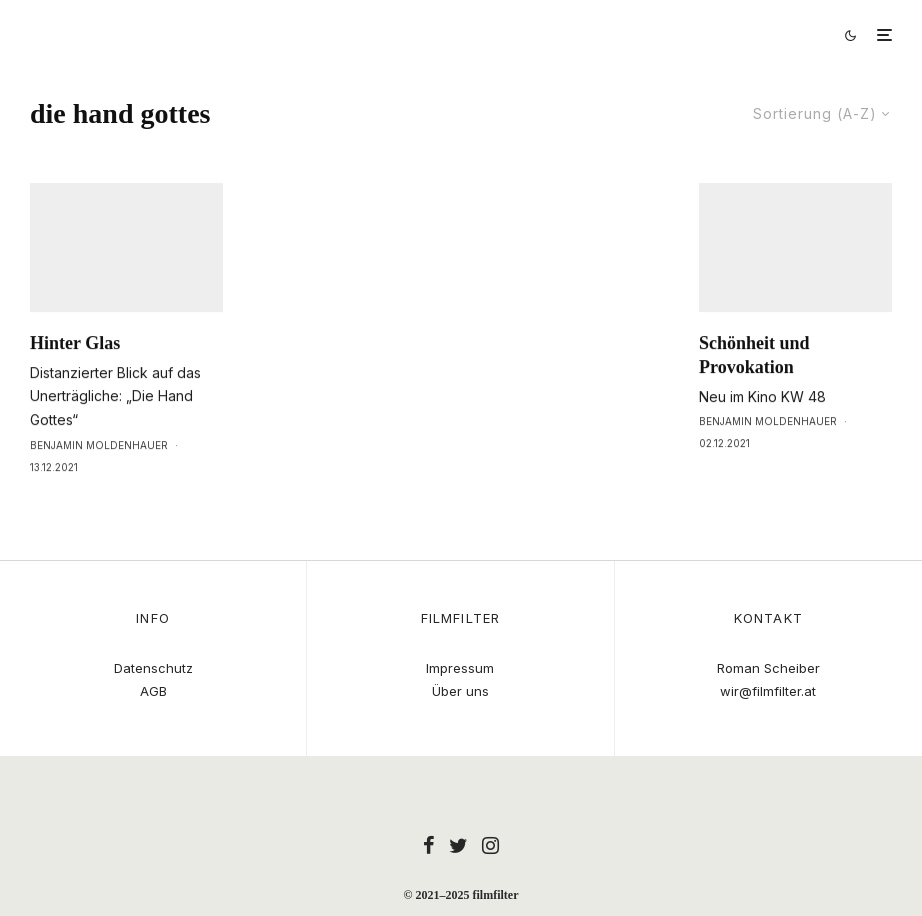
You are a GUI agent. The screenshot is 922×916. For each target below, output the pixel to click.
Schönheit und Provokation (754, 396)
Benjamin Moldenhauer (99, 486)
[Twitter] (458, 845)
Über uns (460, 691)
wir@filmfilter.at (768, 691)
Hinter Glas (75, 384)
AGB (153, 691)
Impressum (460, 668)
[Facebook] (429, 845)
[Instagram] (490, 845)
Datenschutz (153, 668)
